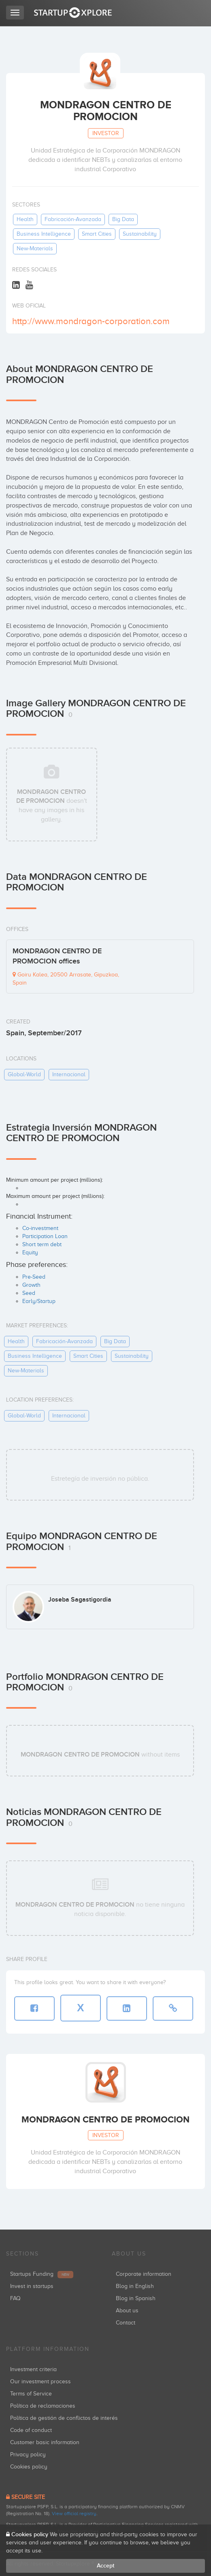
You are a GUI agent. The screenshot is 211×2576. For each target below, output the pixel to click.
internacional (68, 1074)
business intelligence (44, 234)
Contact (125, 2323)
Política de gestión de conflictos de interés (64, 2418)
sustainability (140, 234)
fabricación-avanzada (73, 219)
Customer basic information (44, 2442)
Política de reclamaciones (42, 2406)
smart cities (97, 234)
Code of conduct (31, 2430)
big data (123, 219)
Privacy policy (28, 2454)
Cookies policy (28, 2467)
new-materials (35, 248)
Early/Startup (38, 1301)
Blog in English (135, 2286)
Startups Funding (41, 2274)
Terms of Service (31, 2394)
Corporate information (143, 2274)
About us (127, 2310)
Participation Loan (45, 1236)
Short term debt (42, 1244)
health (25, 219)
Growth (31, 1285)
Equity (30, 1252)
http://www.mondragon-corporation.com (91, 321)
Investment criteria (33, 2369)
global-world (24, 1074)
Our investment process (40, 2381)
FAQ (15, 2298)
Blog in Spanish (136, 2298)
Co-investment (40, 1228)
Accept (105, 2565)
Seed (28, 1293)
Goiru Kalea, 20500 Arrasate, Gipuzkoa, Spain (66, 979)
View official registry (74, 2513)
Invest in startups (31, 2286)
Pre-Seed (33, 1277)
